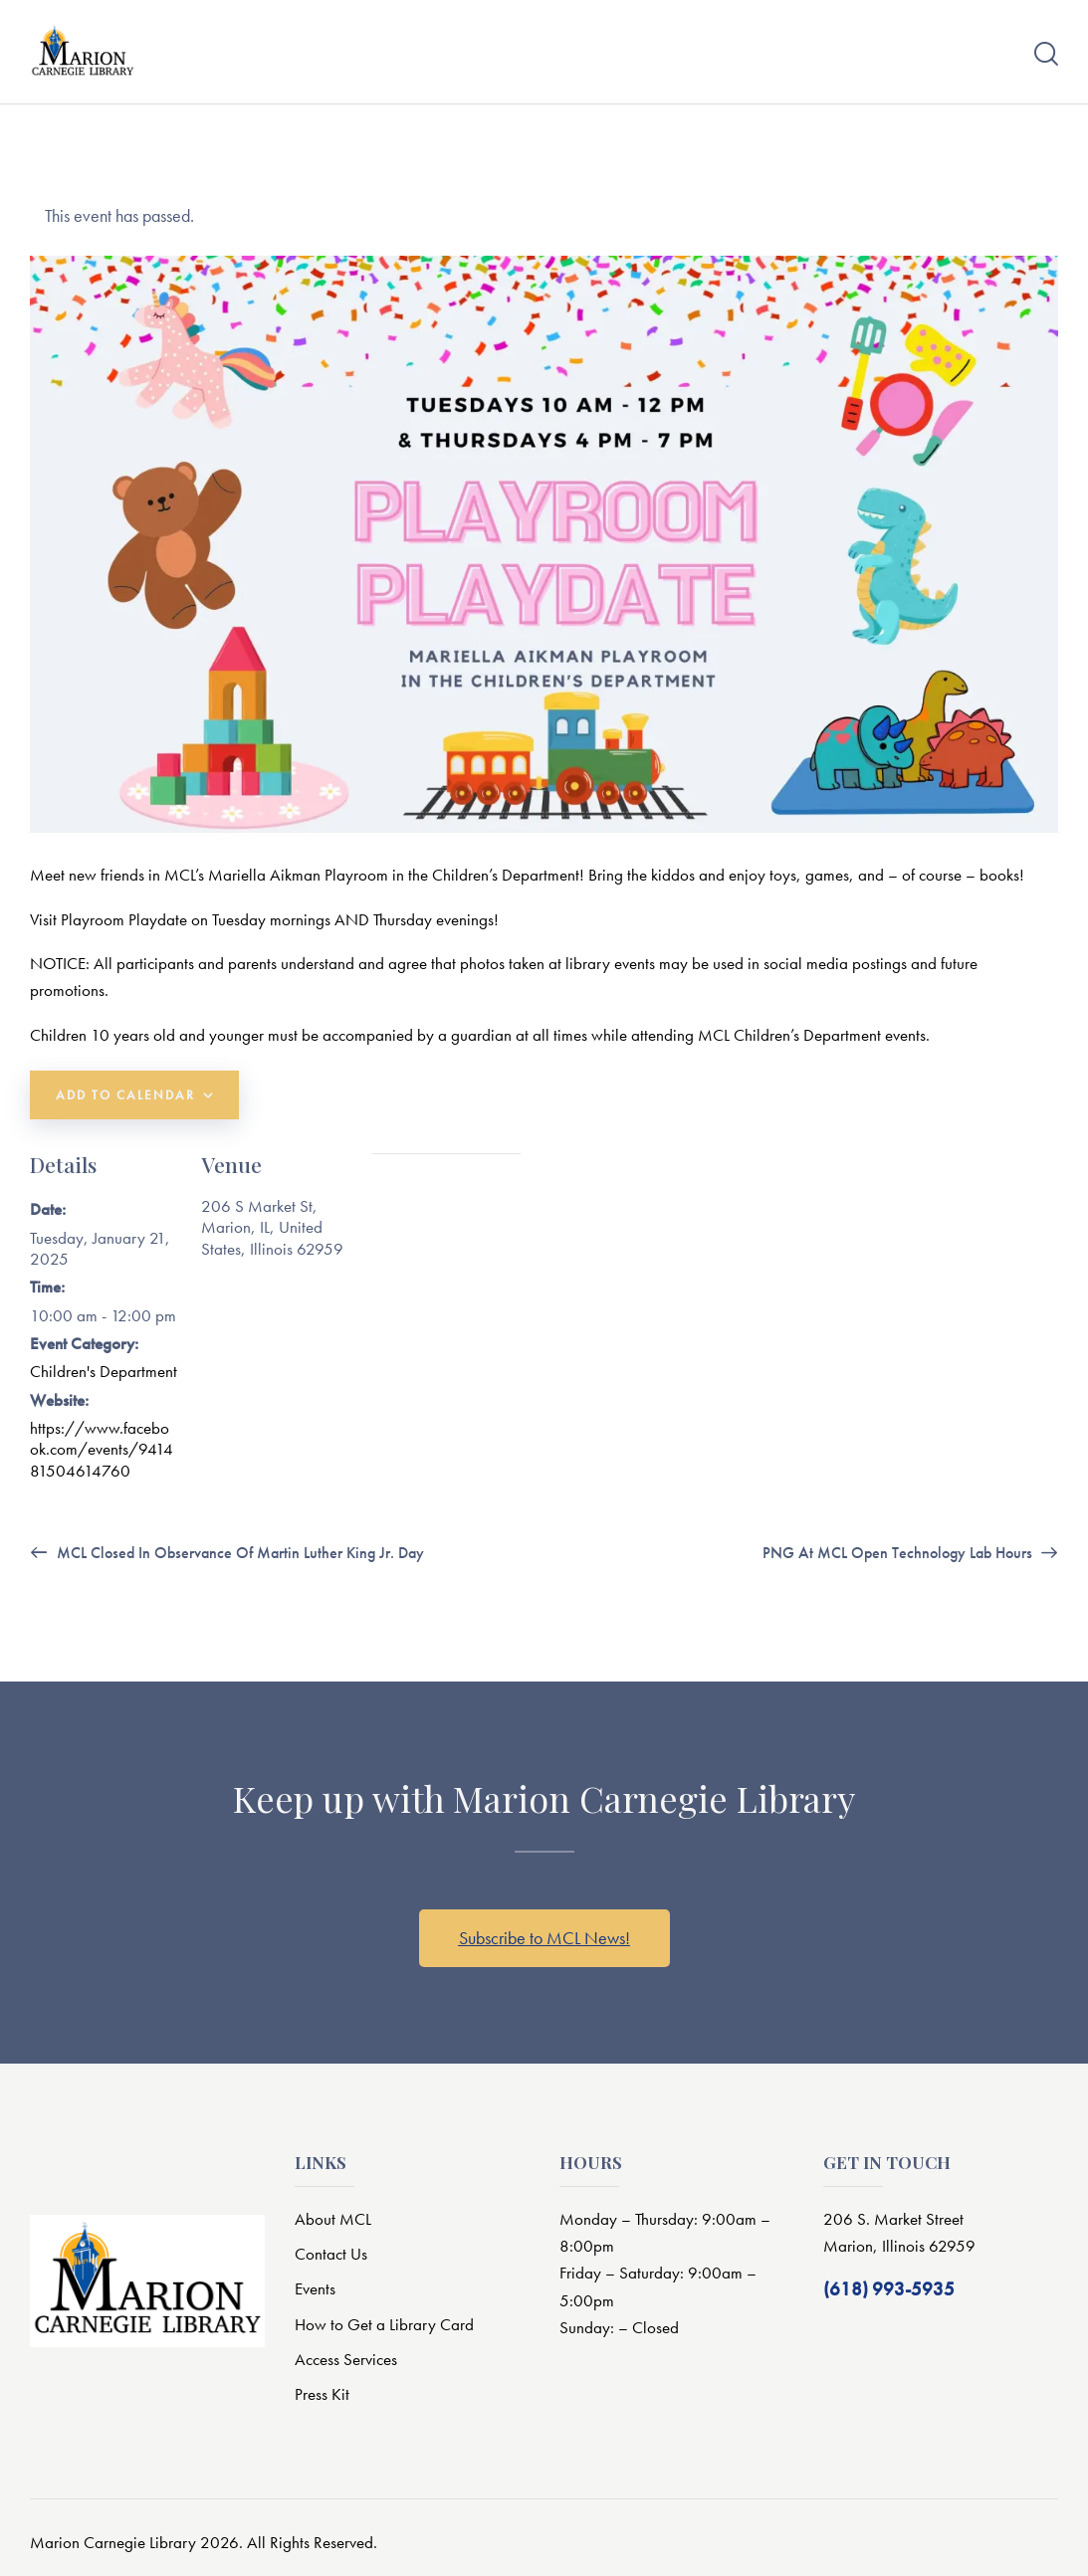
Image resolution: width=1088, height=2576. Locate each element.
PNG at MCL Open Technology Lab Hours (899, 1553)
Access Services (346, 2359)
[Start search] (1046, 54)
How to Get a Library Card (384, 2324)
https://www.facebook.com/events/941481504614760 (101, 1449)
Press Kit (322, 2395)
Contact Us (331, 2254)
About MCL (333, 2219)
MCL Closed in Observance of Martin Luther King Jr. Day (238, 1553)
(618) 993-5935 (889, 2291)
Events (315, 2289)
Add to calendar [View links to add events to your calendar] (125, 1095)
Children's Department (103, 1371)
